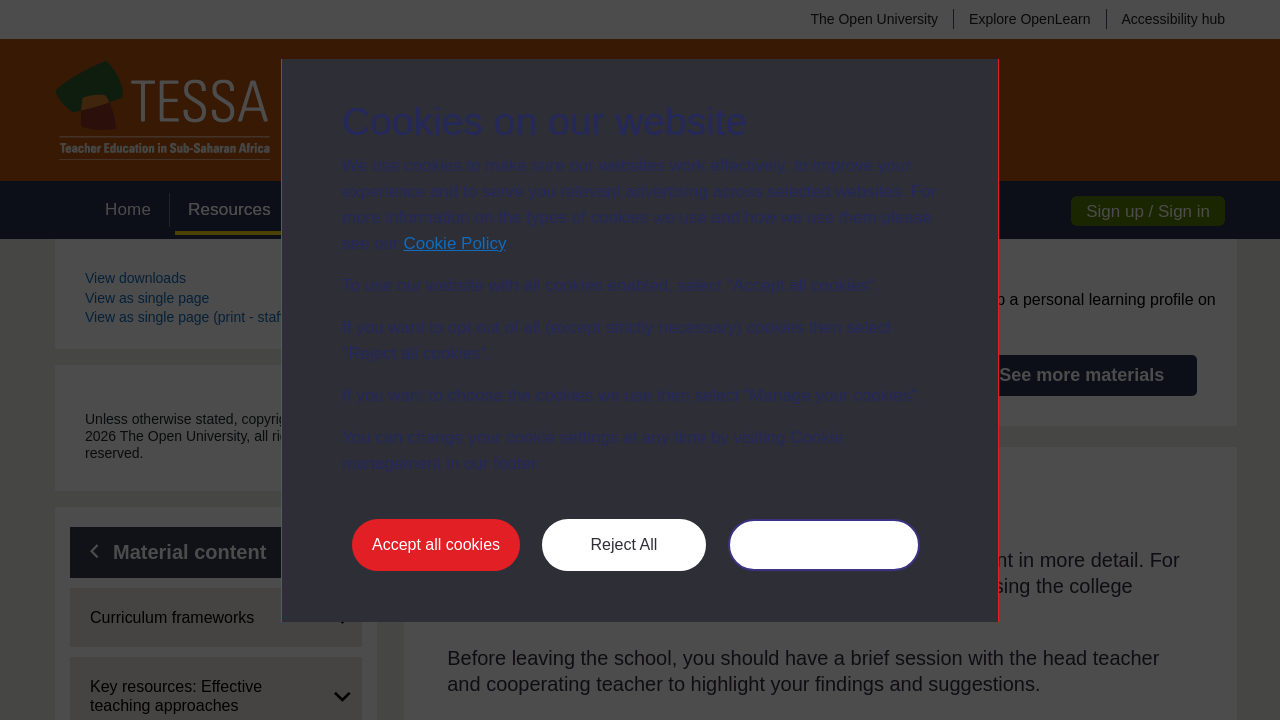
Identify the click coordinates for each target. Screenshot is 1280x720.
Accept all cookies (436, 544)
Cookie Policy (454, 243)
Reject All (624, 544)
